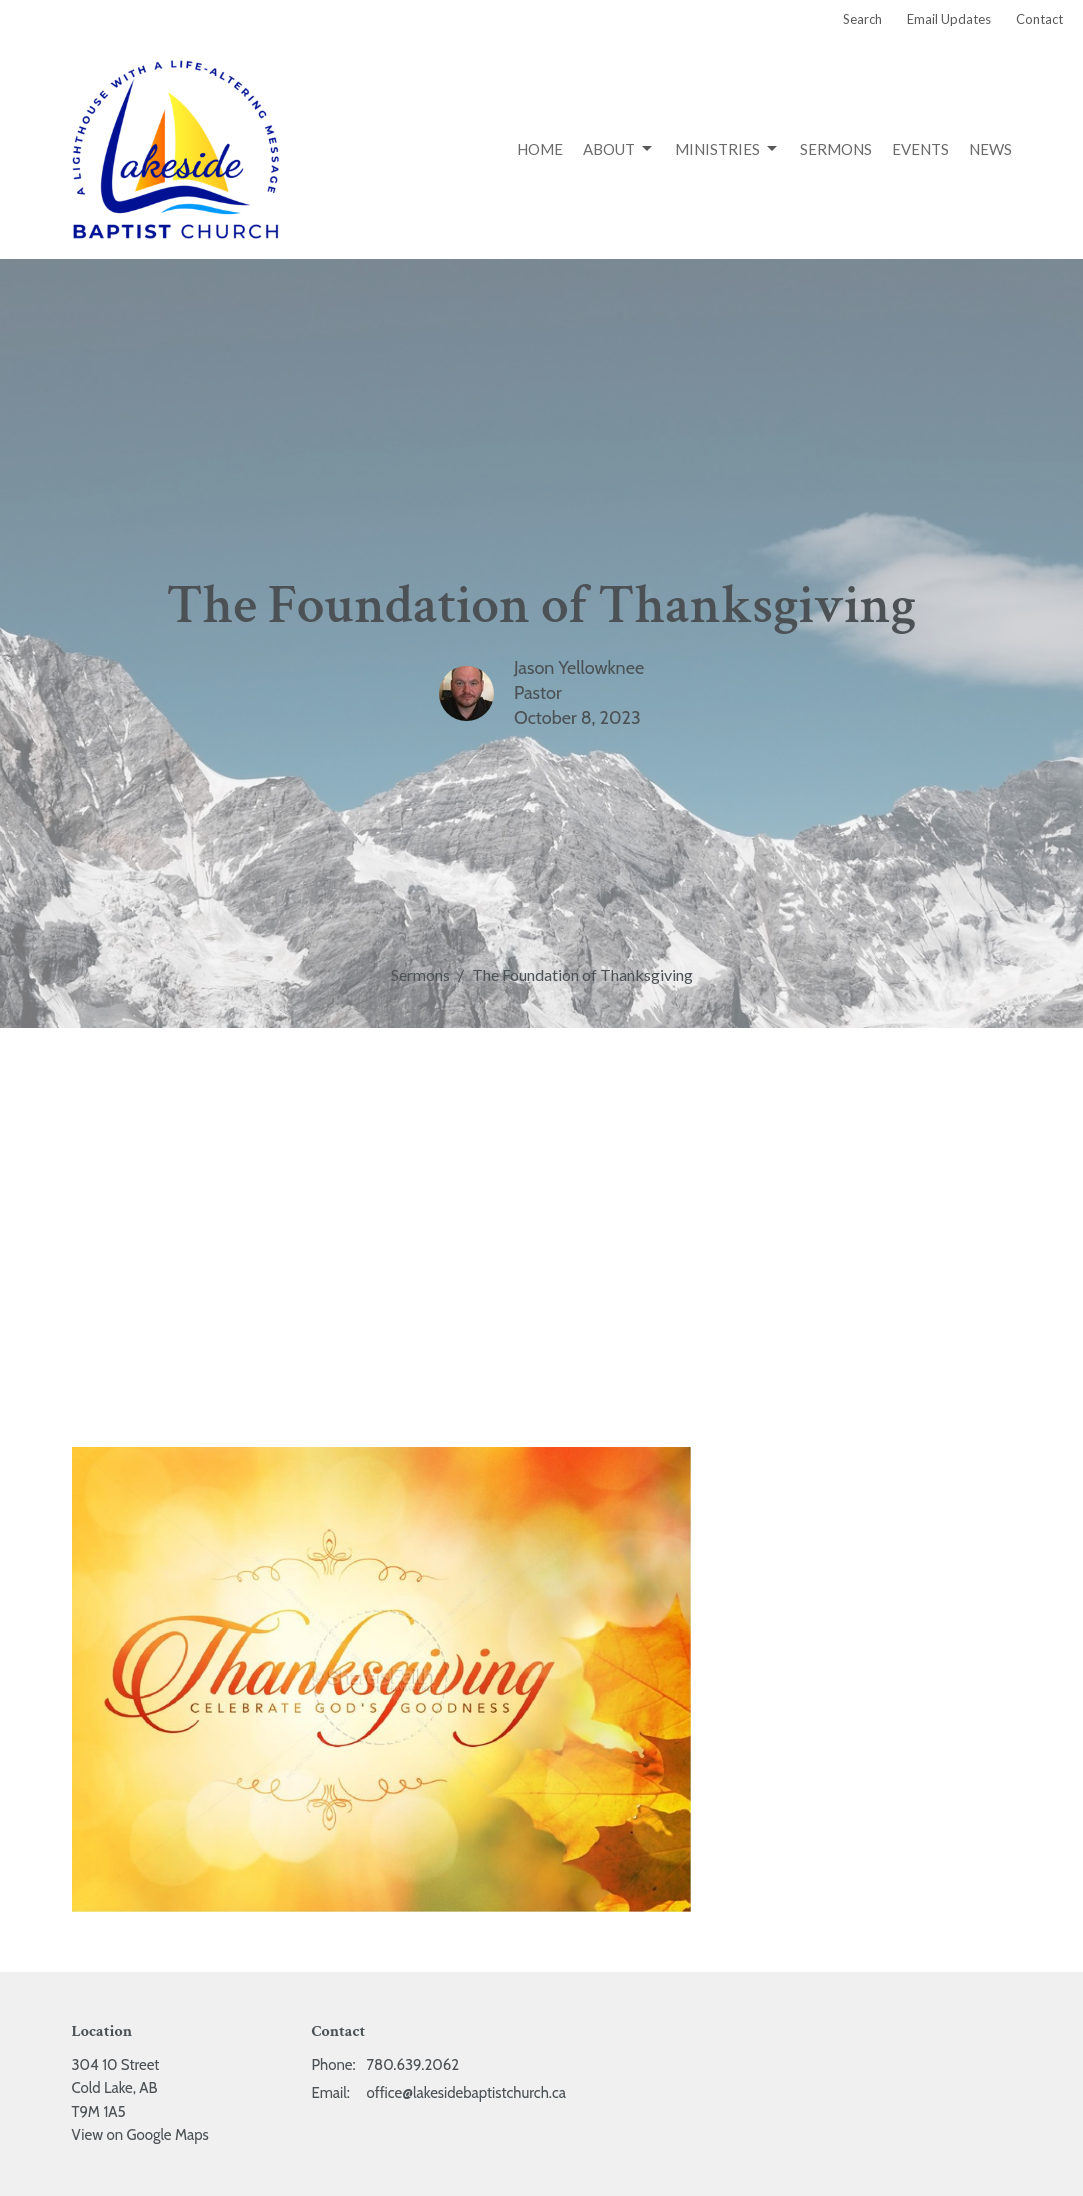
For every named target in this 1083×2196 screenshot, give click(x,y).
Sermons (836, 149)
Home (540, 149)
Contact (1039, 19)
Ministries (727, 149)
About (619, 149)
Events (920, 149)
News (990, 149)
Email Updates (949, 19)
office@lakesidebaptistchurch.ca (466, 2093)
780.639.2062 (413, 2065)
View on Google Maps (140, 2135)
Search (862, 19)
